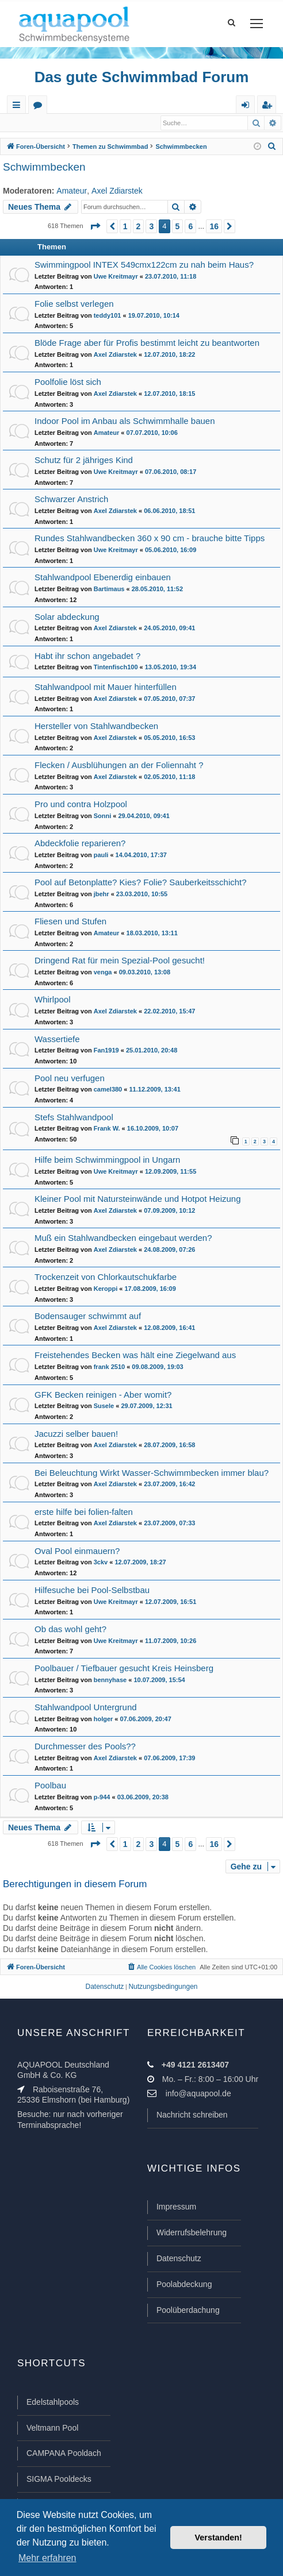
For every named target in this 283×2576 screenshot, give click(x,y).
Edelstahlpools (52, 2402)
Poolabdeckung (184, 2284)
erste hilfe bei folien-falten (84, 1512)
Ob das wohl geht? (70, 1629)
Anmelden (28, 123)
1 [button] (125, 227)
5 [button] (177, 227)
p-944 (102, 1797)
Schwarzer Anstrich (71, 499)
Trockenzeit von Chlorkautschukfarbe (106, 1277)
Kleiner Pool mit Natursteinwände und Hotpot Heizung (138, 1199)
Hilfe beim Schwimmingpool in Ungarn (107, 1160)
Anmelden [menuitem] (248, 107)
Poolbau (50, 1786)
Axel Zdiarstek (117, 191)
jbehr (101, 894)
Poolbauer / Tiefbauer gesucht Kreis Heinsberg (124, 1668)
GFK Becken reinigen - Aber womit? (103, 1395)
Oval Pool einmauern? (77, 1551)
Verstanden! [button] (218, 2537)
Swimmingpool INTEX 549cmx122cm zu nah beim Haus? (144, 265)
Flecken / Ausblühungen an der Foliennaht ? (119, 765)
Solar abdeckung (67, 617)
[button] (95, 227)
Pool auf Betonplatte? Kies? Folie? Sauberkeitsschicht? (141, 883)
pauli (101, 855)
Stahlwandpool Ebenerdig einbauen (103, 578)
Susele (104, 1406)
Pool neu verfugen (70, 1078)
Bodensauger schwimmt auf (88, 1316)
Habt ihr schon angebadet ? (87, 656)
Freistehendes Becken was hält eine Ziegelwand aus (135, 1355)
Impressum (176, 2207)
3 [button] (151, 227)
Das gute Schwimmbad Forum (142, 77)
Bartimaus (109, 589)
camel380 (108, 1089)
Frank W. (107, 1128)
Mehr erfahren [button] (47, 2558)
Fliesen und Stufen (70, 922)
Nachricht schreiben (192, 2115)
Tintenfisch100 (116, 667)
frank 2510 (109, 1367)
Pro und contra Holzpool (81, 804)
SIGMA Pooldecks (58, 2479)
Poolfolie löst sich (68, 382)
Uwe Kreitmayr (116, 276)
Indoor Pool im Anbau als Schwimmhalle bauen (125, 421)
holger (103, 1719)
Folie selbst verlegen (74, 304)
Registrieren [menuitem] (269, 107)
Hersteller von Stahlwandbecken (96, 726)
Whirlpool (53, 1000)
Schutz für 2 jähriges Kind (84, 460)
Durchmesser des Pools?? (85, 1747)
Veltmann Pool (52, 2428)
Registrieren (79, 123)
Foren (40, 107)
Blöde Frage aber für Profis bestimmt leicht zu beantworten (147, 343)
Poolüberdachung (188, 2310)
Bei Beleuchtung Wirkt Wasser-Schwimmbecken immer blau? (152, 1473)
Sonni (103, 816)
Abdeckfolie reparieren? (80, 844)
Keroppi (106, 1289)
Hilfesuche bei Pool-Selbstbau (92, 1590)
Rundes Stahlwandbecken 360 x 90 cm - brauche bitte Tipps (150, 538)
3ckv (101, 1562)
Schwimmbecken (44, 167)
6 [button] (190, 227)
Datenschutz (178, 2258)
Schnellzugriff (18, 107)
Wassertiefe (57, 1039)
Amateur (71, 191)
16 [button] (214, 227)
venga (103, 972)
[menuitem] (272, 147)
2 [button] (138, 227)
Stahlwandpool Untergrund (86, 1708)
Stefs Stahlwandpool (74, 1118)
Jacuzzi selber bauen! (76, 1434)
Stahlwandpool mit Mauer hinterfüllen (106, 687)
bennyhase (110, 1680)
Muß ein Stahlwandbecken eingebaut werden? (123, 1238)
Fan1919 (106, 1050)
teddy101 (107, 316)
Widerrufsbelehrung (191, 2233)
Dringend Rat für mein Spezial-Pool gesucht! (120, 961)
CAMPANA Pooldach (63, 2453)
